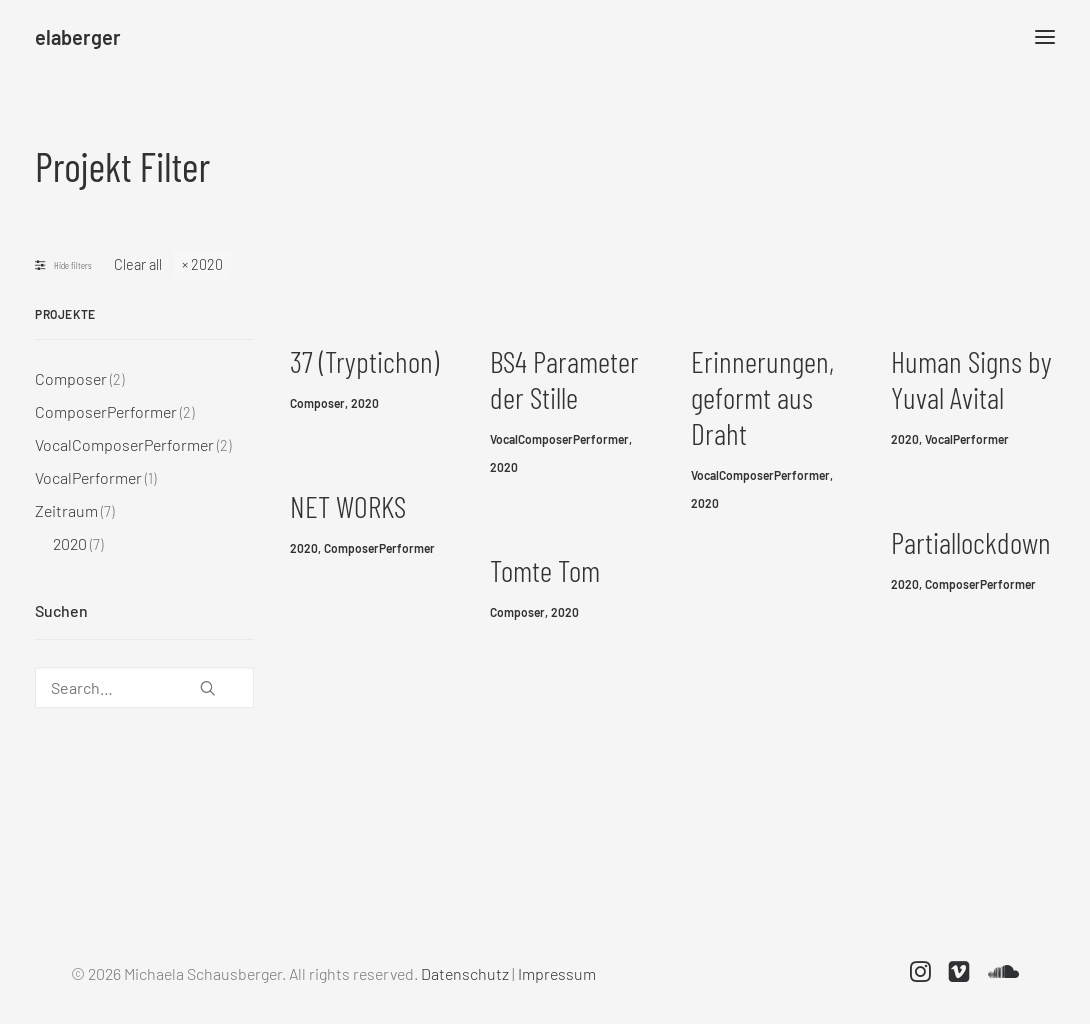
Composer (317, 403)
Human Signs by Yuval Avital (971, 379)
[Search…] (144, 687)
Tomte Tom (545, 570)
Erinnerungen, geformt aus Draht (762, 397)
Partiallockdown (971, 542)
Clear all (138, 264)
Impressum (557, 973)
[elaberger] (78, 37)
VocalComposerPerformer (559, 439)
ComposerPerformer (379, 548)
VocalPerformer (967, 439)
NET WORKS (348, 506)
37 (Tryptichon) (364, 361)
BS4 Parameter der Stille (564, 379)
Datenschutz (465, 973)
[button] (208, 680)
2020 (207, 264)
